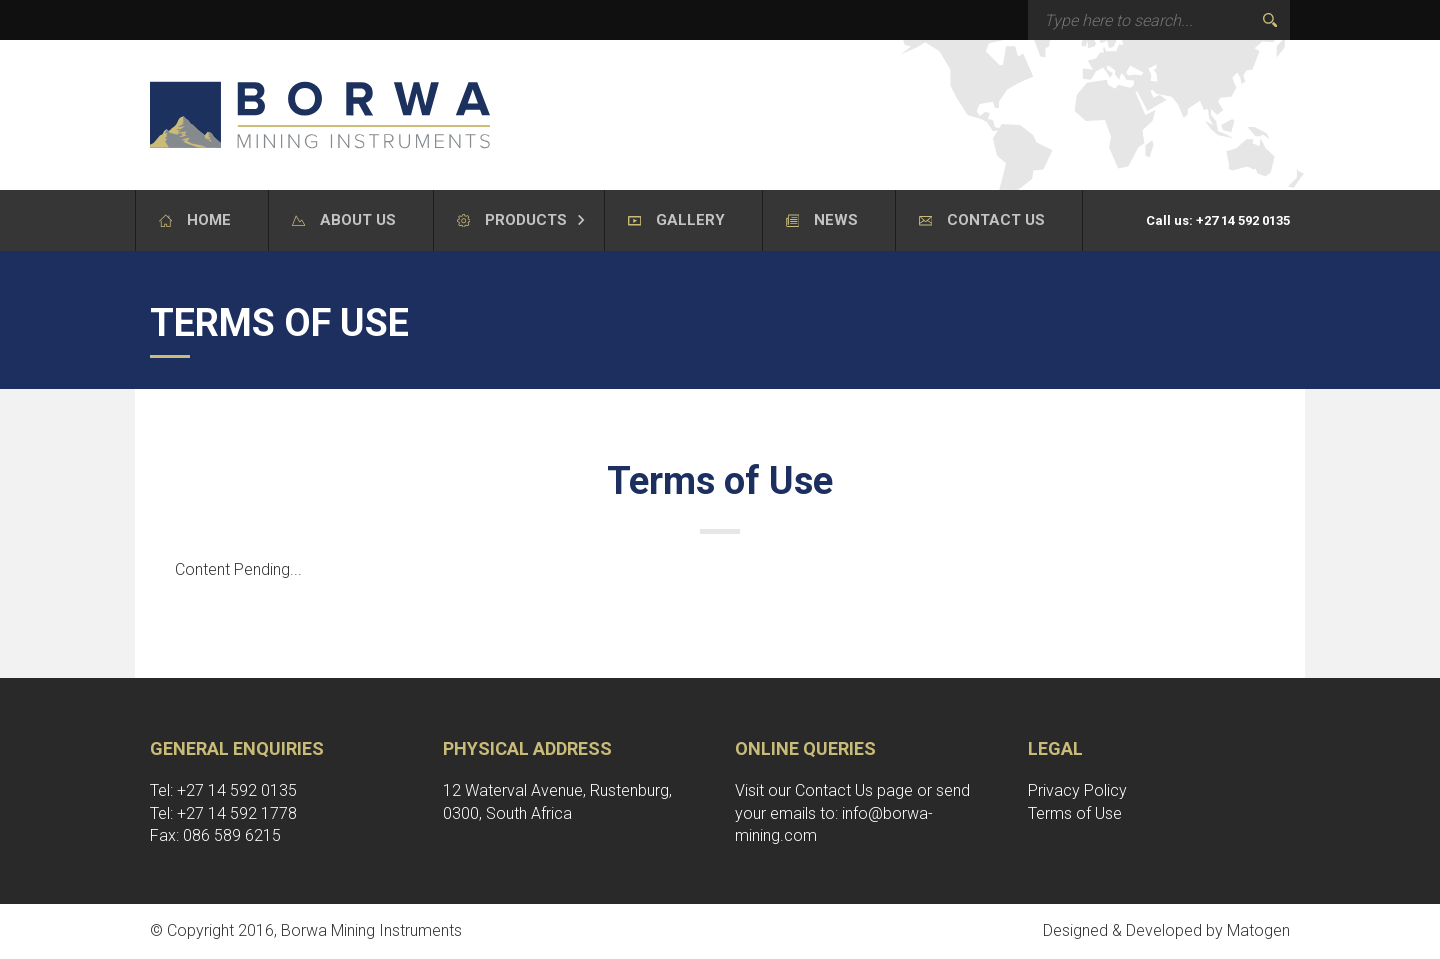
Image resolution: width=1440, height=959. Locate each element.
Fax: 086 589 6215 (215, 835)
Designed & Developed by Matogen (1166, 930)
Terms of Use (1075, 813)
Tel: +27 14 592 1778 (223, 813)
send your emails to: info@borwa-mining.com (852, 813)
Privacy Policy (1077, 790)
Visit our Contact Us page (824, 790)
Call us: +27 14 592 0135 (1218, 220)
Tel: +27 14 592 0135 (223, 790)
